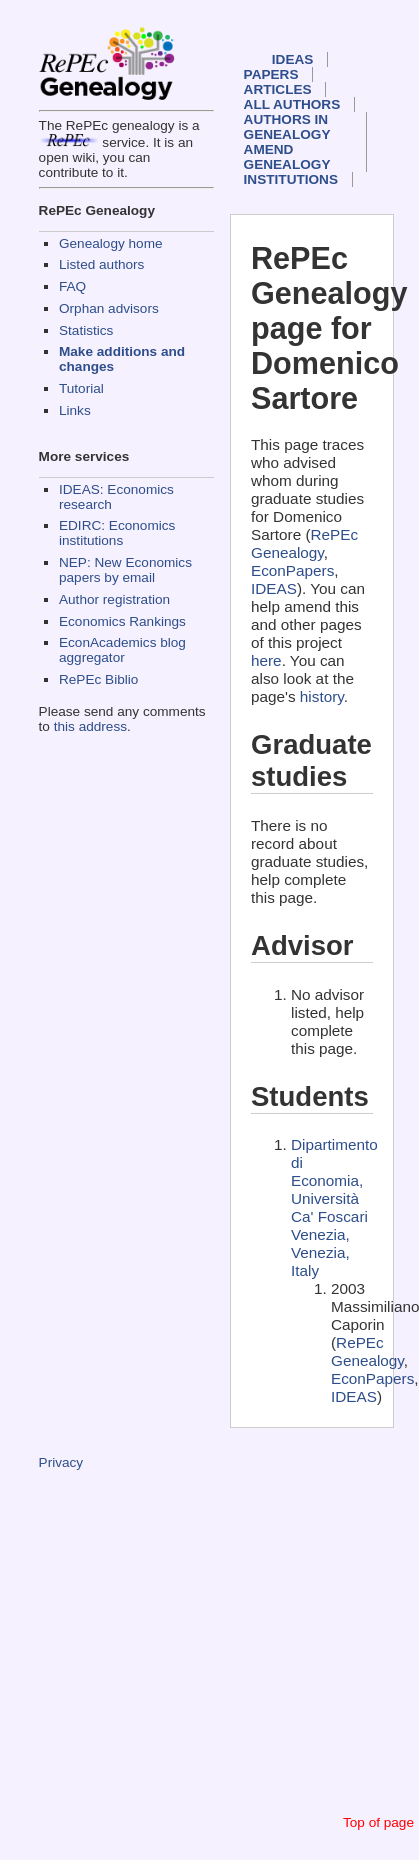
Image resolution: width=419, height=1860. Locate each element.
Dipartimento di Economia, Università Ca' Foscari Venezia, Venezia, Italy (334, 1207)
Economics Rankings (122, 621)
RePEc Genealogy (304, 543)
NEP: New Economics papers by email (125, 570)
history (322, 696)
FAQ (72, 286)
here (266, 660)
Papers (271, 74)
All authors (292, 104)
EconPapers (292, 570)
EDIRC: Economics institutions (117, 533)
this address (90, 726)
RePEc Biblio (98, 679)
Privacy (61, 1462)
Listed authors (101, 264)
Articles (278, 89)
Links (75, 410)
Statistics (86, 330)
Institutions (291, 179)
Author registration (114, 599)
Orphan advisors (109, 308)
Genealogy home (111, 243)
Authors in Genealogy (287, 127)
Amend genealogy (287, 157)
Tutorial (81, 388)
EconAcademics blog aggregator (122, 650)
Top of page (378, 1822)
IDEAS (293, 59)
